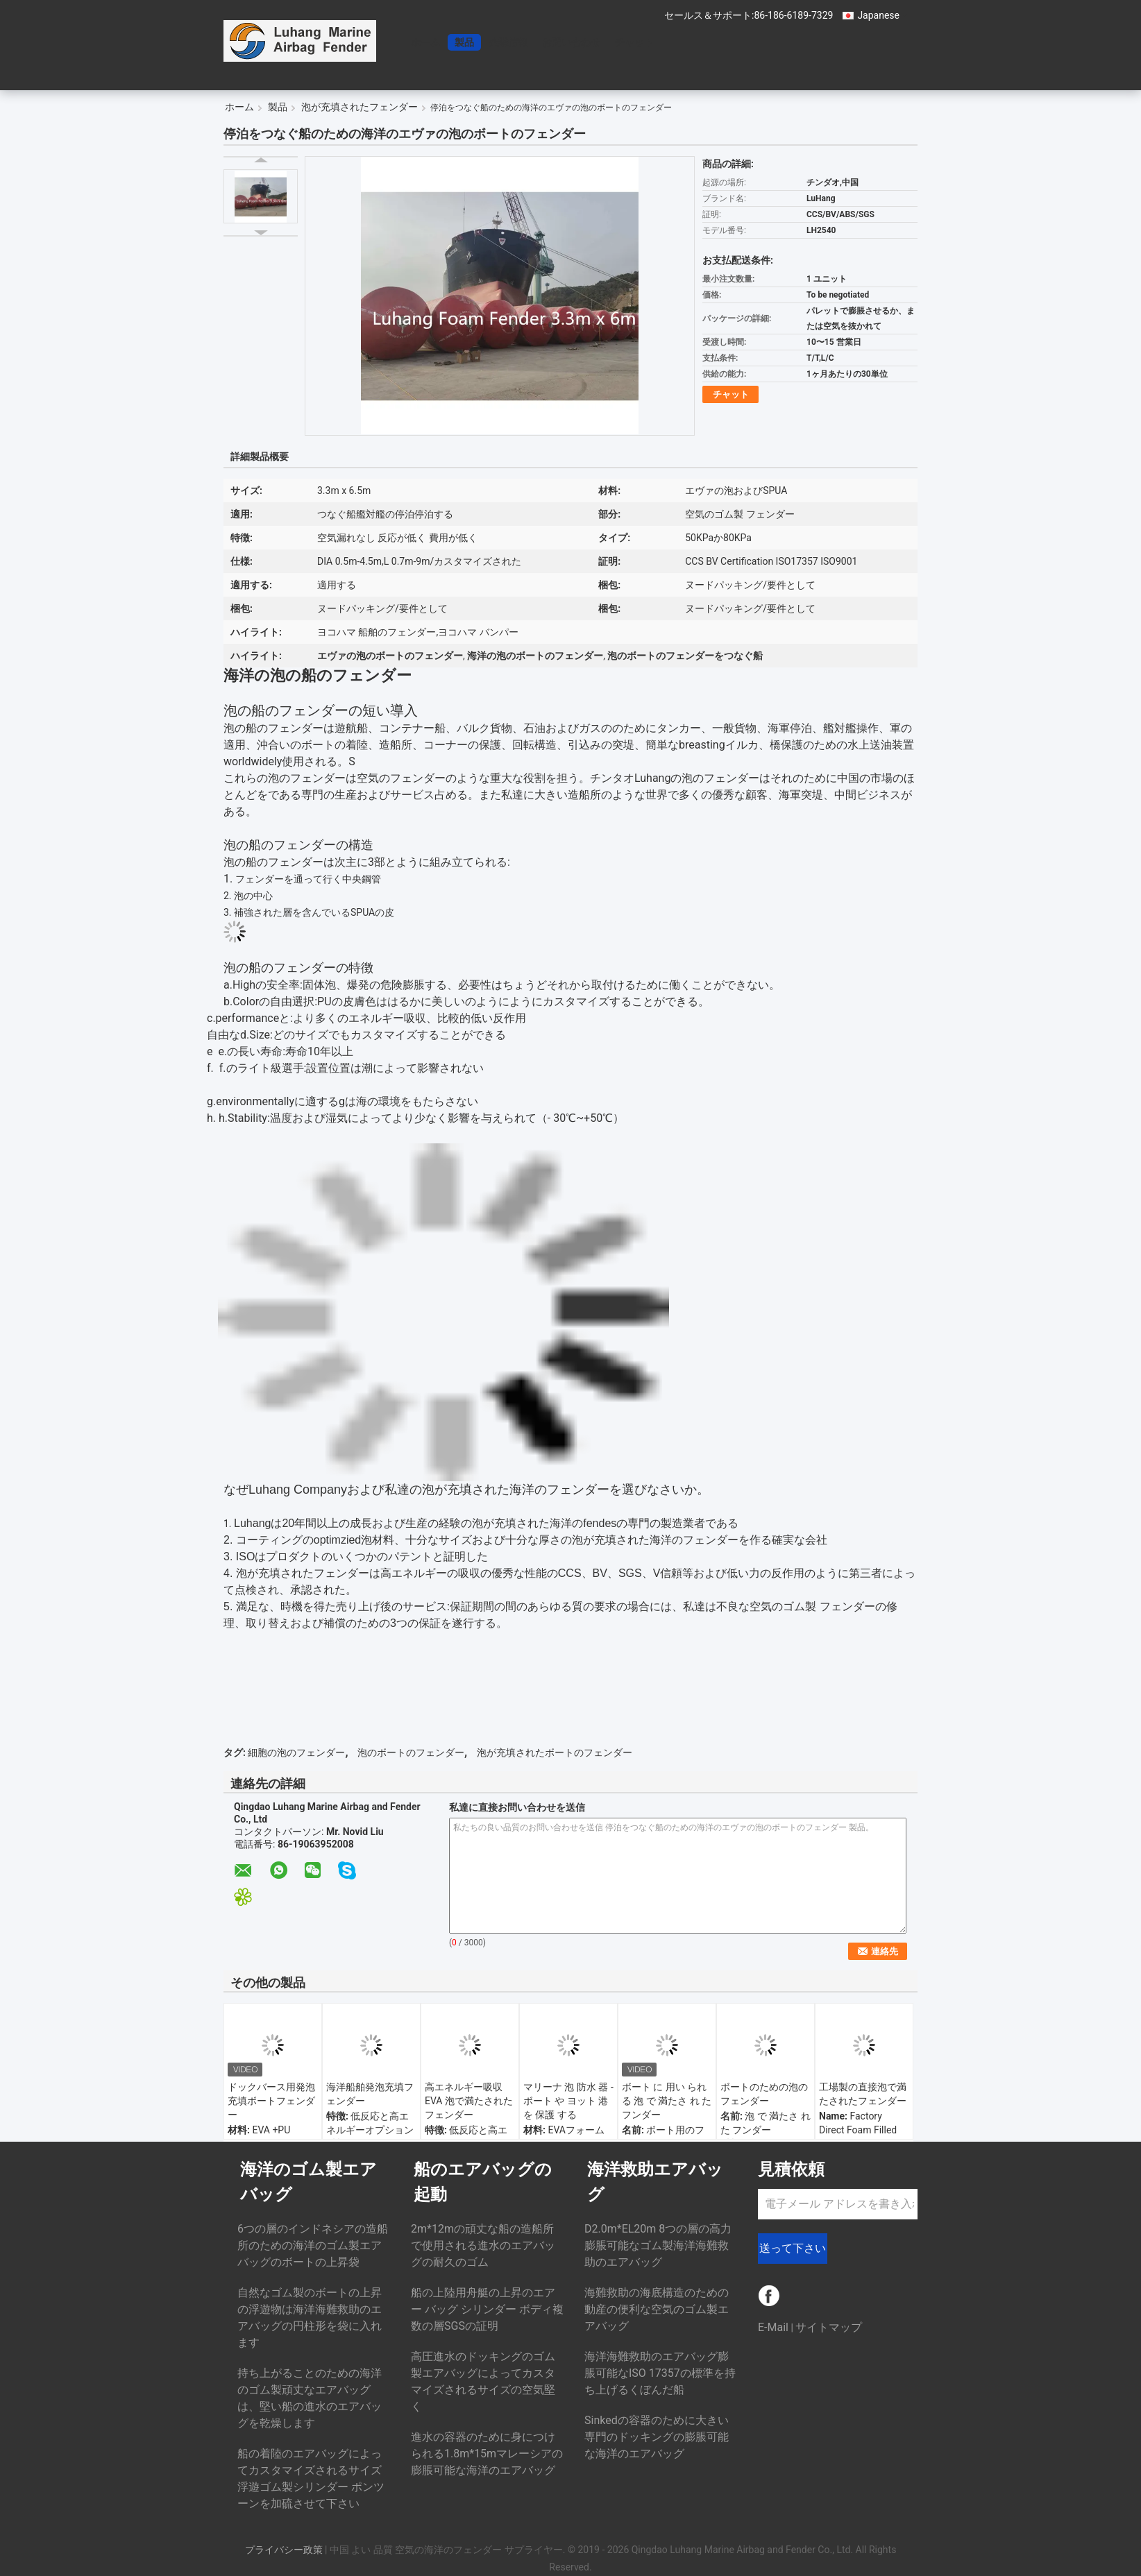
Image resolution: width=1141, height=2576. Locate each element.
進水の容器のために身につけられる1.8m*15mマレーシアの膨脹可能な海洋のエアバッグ (487, 2453)
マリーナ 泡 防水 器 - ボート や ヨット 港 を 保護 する (568, 2100)
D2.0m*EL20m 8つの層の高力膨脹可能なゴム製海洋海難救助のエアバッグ (658, 2245)
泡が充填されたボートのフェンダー (554, 1752)
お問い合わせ (571, 42)
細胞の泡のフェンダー (296, 1752)
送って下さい (792, 2248)
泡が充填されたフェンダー (359, 106)
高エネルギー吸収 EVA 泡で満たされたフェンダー (469, 2100)
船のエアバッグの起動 (483, 2182)
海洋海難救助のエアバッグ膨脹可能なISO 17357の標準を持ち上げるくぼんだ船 (660, 2373)
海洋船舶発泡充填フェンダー (370, 2093)
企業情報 (508, 42)
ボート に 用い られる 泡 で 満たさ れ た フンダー (666, 2100)
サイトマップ (828, 2327)
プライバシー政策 (284, 2549)
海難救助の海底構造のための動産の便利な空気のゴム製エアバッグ (656, 2309)
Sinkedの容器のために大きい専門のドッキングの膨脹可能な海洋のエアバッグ (656, 2437)
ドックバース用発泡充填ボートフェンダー (271, 2100)
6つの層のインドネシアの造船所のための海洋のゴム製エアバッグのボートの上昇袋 (312, 2245)
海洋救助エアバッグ (655, 2182)
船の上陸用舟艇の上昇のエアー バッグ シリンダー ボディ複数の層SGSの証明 (487, 2309)
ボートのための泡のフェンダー (764, 2093)
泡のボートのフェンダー (410, 1752)
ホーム (425, 42)
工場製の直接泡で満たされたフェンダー (862, 2093)
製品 (464, 42)
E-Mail (773, 2327)
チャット (634, 42)
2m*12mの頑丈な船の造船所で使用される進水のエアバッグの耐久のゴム (483, 2245)
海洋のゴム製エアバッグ (308, 2182)
